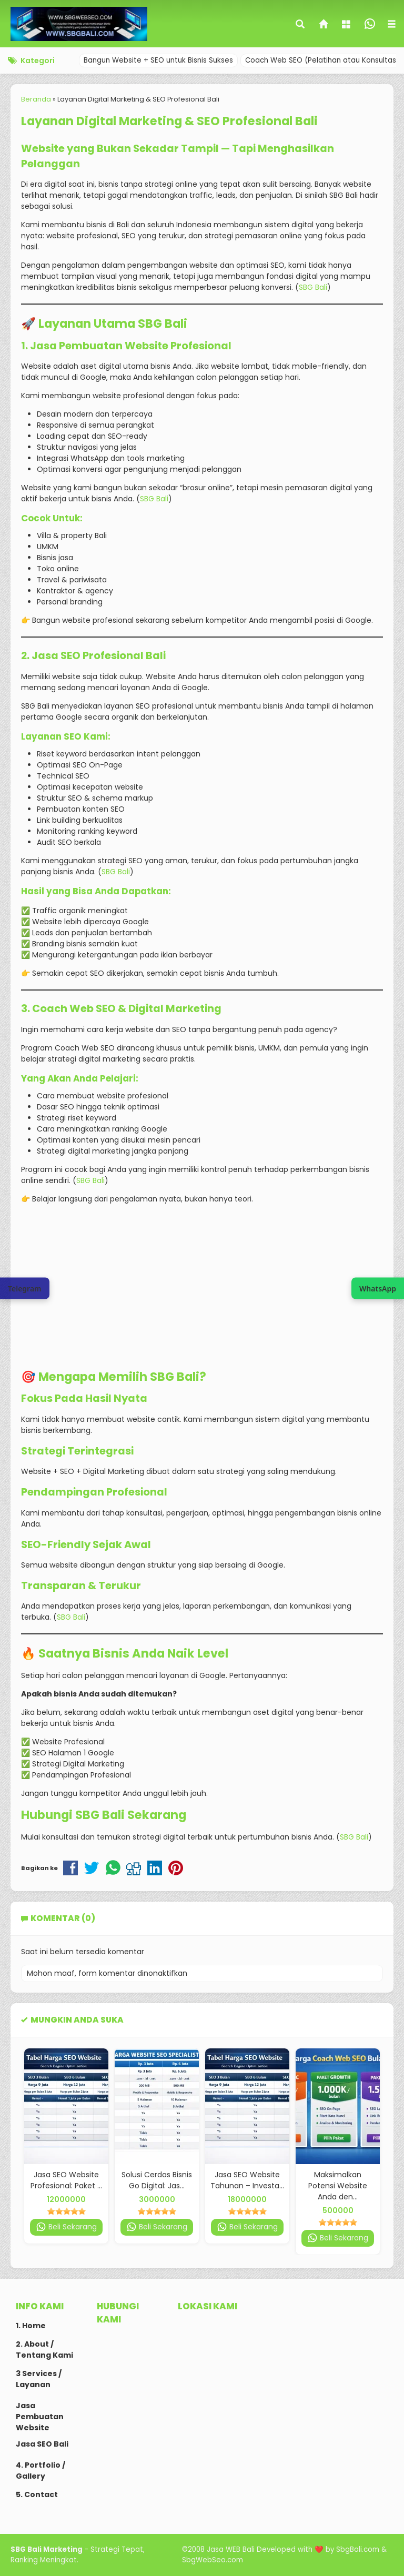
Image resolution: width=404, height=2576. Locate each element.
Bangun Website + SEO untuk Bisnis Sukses (158, 60)
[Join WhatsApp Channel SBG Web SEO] (377, 1288)
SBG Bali (313, 287)
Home (34, 2325)
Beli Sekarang (66, 2226)
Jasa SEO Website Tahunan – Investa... (247, 2180)
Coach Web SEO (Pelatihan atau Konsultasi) (323, 60)
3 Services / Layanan (39, 2379)
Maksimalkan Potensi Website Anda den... (337, 2185)
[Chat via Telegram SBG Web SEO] (24, 1288)
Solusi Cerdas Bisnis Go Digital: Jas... (157, 2180)
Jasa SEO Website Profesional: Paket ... (66, 2180)
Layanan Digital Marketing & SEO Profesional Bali (169, 121)
